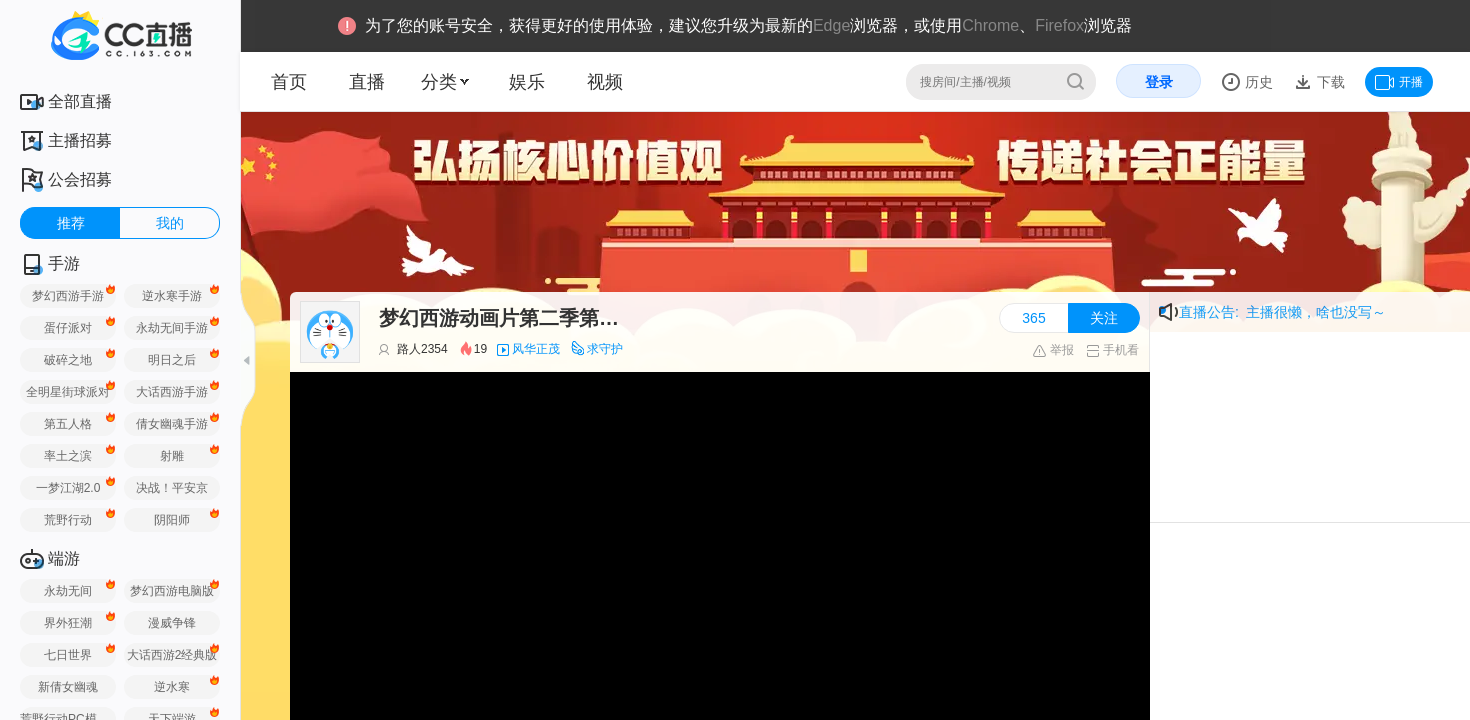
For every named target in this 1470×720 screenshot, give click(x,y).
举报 (1052, 350)
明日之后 (172, 360)
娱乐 (527, 82)
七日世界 (68, 655)
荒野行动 (68, 520)
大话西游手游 (172, 392)
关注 (1104, 318)
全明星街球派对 (68, 392)
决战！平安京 (172, 488)
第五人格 (68, 424)
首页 (289, 82)
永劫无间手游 (172, 328)
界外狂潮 (68, 623)
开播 (1399, 82)
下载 (1329, 82)
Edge (831, 25)
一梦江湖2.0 (68, 488)
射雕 (172, 456)
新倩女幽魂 (68, 687)
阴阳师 (172, 520)
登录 (1159, 82)
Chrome (990, 25)
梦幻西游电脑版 (172, 591)
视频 (605, 82)
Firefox (1059, 25)
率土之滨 (68, 456)
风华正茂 (536, 349)
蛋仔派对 (68, 328)
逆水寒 (172, 687)
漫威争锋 (172, 623)
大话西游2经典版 (172, 655)
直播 (367, 82)
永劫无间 (68, 591)
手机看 (1112, 350)
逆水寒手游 (172, 296)
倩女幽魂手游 (172, 424)
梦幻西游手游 (68, 296)
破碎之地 (68, 360)
